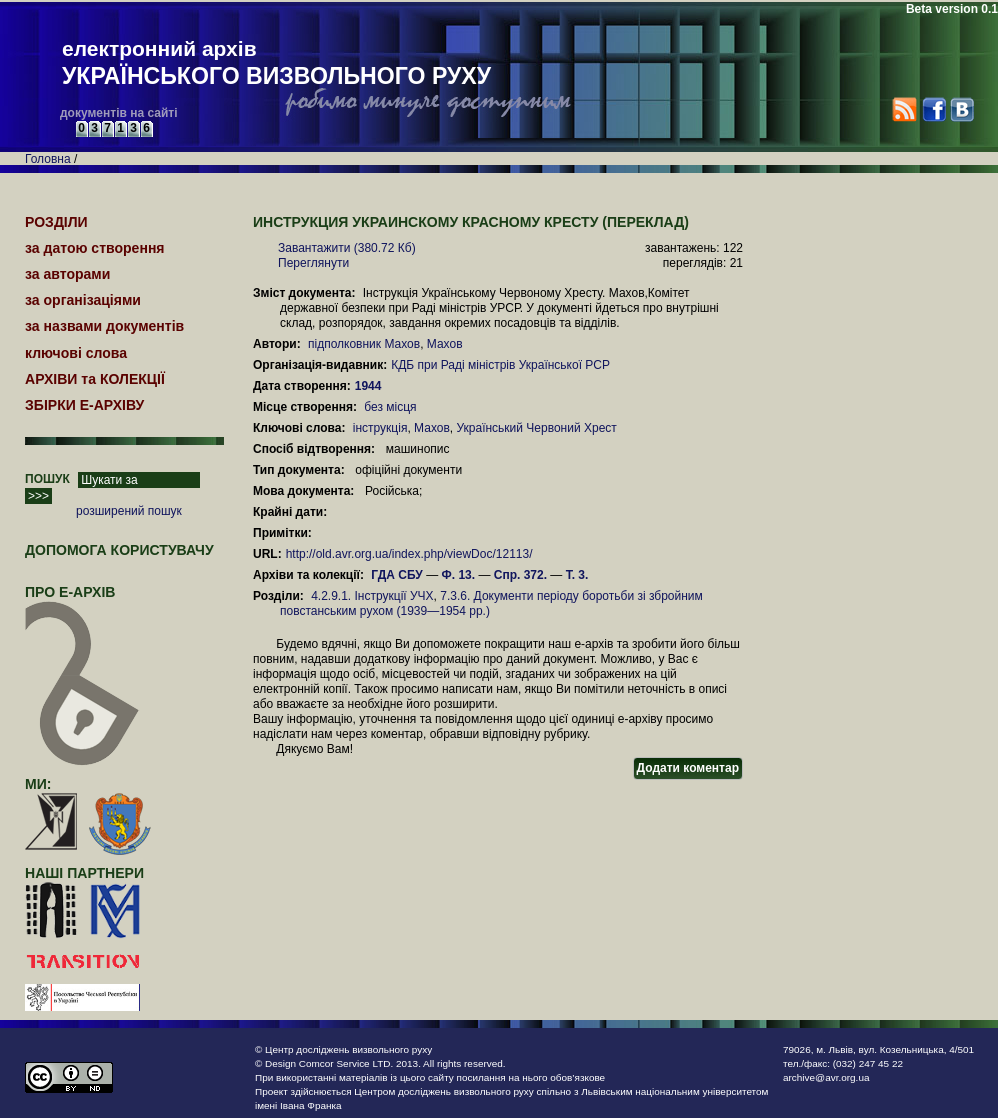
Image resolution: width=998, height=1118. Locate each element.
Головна (48, 159)
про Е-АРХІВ (82, 601)
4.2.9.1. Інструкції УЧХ (372, 596)
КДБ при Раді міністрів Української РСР (500, 365)
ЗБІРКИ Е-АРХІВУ (84, 405)
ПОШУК (47, 479)
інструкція (380, 428)
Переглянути (313, 263)
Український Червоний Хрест (536, 428)
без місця (390, 407)
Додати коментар (688, 768)
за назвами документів (104, 326)
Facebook (933, 109)
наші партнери (84, 873)
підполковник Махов (364, 344)
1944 (370, 386)
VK (961, 109)
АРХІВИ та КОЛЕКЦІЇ (95, 379)
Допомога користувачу (119, 550)
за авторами (67, 274)
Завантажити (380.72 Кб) (347, 248)
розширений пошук (129, 511)
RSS (904, 109)
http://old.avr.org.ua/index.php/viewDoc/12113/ (409, 554)
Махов (445, 344)
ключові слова (76, 353)
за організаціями (83, 300)
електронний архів (276, 64)
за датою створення (95, 248)
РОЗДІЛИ (56, 222)
